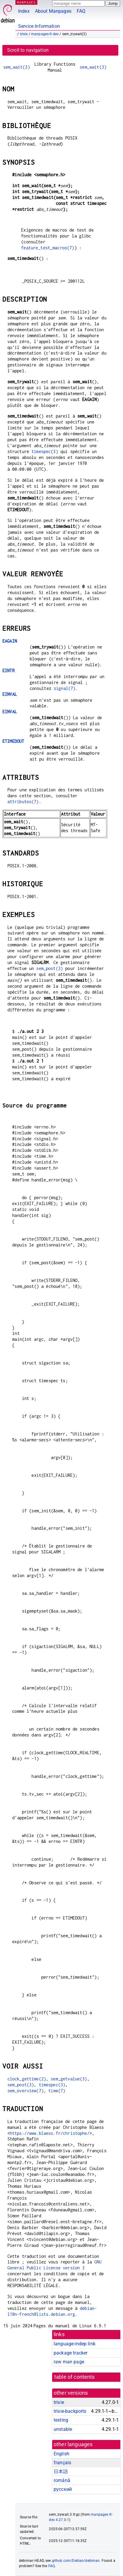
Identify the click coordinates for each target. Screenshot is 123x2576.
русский (63, 2489)
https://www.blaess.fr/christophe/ (50, 2133)
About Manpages (53, 11)
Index (24, 11)
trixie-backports (70, 2411)
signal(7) (64, 688)
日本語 (61, 2471)
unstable (63, 2429)
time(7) (56, 2090)
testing (61, 2420)
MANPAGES (26, 2)
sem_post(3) (49, 968)
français (62, 2462)
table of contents (74, 2377)
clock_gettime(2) (26, 2078)
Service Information (39, 26)
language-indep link (74, 2344)
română (62, 2480)
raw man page (69, 2362)
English (61, 2454)
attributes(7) (23, 801)
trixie (24, 34)
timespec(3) (44, 451)
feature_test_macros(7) (47, 247)
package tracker (70, 2353)
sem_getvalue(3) (69, 2078)
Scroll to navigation (28, 50)
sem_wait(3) (16, 66)
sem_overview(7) (25, 2090)
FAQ (81, 11)
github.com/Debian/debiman (76, 2561)
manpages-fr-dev (45, 34)
